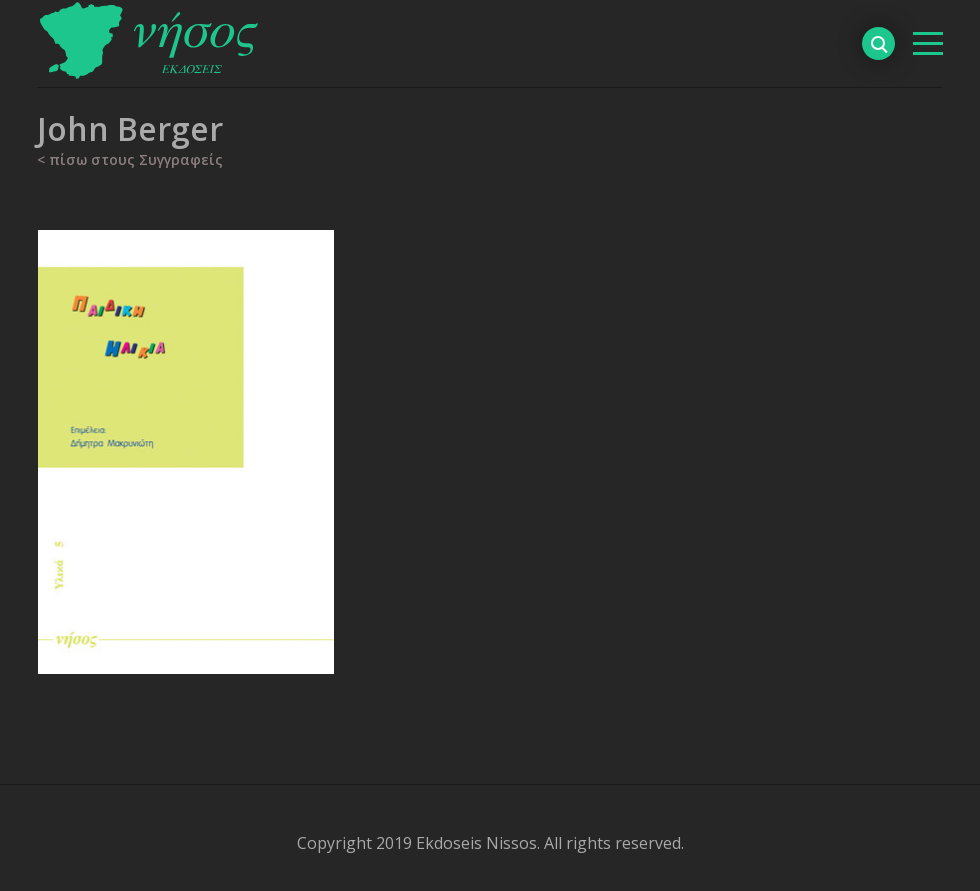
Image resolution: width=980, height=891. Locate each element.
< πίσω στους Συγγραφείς (130, 159)
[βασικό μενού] (928, 43)
